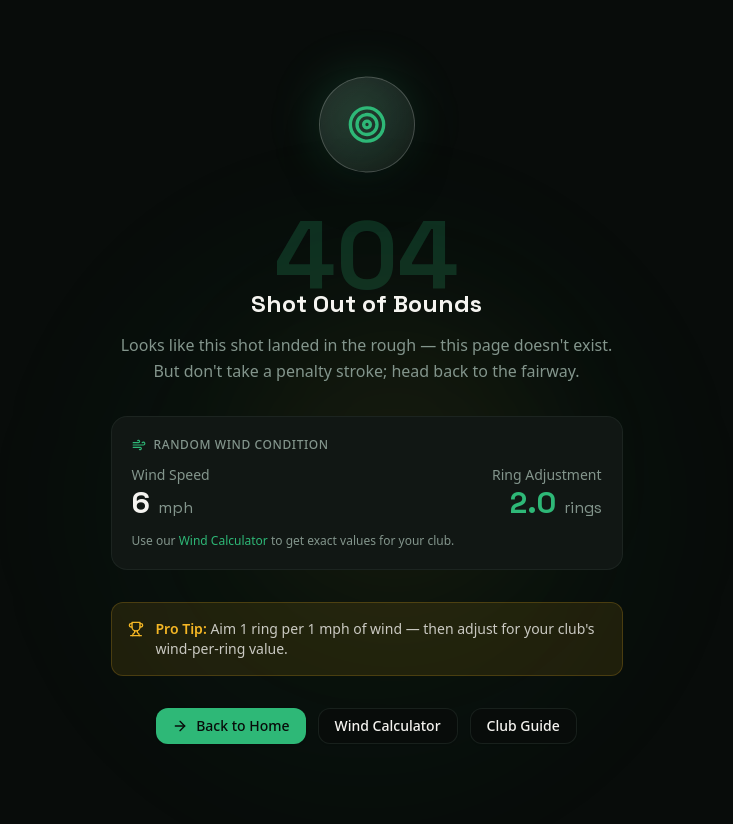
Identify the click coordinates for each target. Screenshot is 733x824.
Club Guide (523, 725)
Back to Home (230, 725)
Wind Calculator (223, 540)
